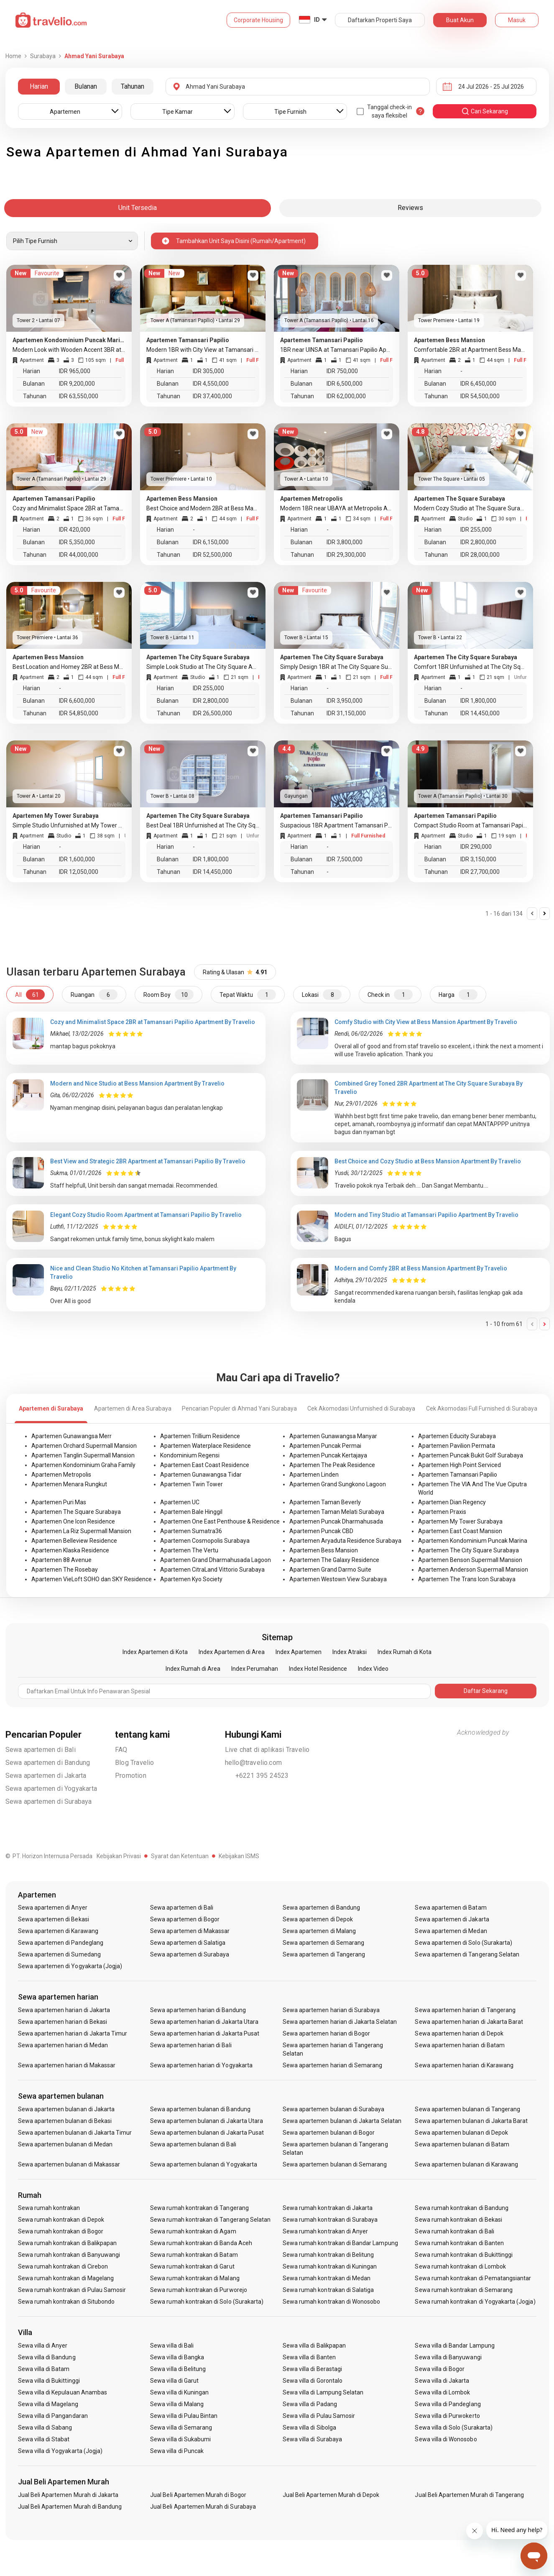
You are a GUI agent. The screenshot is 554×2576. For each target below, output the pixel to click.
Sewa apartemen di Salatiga (187, 1942)
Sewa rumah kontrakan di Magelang (66, 2278)
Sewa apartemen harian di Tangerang (465, 2010)
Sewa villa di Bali (172, 2345)
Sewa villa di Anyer (43, 2345)
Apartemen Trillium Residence (200, 1436)
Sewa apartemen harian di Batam (460, 2045)
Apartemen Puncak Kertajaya (328, 1455)
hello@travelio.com (253, 1763)
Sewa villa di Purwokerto (447, 2415)
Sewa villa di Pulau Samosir (319, 2415)
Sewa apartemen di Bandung (47, 1763)
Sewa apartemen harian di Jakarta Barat (469, 2021)
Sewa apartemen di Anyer (52, 1907)
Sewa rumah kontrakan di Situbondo (66, 2301)
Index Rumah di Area (193, 1668)
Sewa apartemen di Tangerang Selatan (467, 1954)
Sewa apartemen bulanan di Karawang (466, 2164)
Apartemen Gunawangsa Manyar (333, 1436)
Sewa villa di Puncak (177, 2451)
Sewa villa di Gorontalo (312, 2380)
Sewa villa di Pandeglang (447, 2404)
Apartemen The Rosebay (64, 1569)
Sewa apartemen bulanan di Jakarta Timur (75, 2132)
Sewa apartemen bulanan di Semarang (335, 2164)
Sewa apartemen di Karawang (58, 1931)
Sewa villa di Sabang (45, 2427)
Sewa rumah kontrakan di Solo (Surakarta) (206, 2301)
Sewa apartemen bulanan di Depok (461, 2132)
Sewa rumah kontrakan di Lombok (460, 2266)
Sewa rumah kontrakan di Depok (61, 2219)
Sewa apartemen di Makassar (190, 1931)
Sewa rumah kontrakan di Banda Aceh (201, 2243)
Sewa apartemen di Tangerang (324, 1954)
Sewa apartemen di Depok (318, 1919)
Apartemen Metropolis (61, 1474)
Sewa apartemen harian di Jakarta (64, 2010)
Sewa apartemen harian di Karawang (464, 2065)
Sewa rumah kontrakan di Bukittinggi (464, 2254)
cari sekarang (484, 111)
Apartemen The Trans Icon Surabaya (467, 1579)
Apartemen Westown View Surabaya (338, 1579)
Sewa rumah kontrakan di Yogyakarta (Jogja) (475, 2301)
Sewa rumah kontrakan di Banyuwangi (69, 2254)
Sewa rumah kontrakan (49, 2208)
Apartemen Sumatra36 (191, 1531)
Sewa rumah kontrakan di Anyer (325, 2231)
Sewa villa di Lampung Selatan (323, 2392)
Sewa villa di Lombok (442, 2392)
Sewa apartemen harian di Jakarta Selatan (340, 2021)
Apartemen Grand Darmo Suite (330, 1569)
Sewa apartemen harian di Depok (459, 2033)
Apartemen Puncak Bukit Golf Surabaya (470, 1455)
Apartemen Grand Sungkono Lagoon (337, 1484)
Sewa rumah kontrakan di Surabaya (330, 2219)
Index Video (373, 1668)
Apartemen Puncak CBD (321, 1531)
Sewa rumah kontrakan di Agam (193, 2231)
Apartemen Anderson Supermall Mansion (473, 1569)
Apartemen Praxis (442, 1511)
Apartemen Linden (314, 1474)
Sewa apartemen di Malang (319, 1931)
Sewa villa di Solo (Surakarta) (454, 2427)
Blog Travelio (134, 1763)
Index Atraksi (349, 1652)
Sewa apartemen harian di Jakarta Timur (73, 2033)
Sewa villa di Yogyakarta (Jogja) (60, 2451)
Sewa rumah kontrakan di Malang (195, 2278)
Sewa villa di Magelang (48, 2404)
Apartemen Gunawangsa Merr (71, 1436)
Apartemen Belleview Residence (74, 1540)
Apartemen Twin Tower (191, 1484)
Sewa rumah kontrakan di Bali (454, 2231)
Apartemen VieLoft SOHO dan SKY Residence (91, 1579)
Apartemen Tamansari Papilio (457, 1474)
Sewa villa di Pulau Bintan (183, 2415)
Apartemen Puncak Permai (325, 1445)
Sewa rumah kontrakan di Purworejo (198, 2290)
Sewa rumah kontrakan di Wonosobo (331, 2301)
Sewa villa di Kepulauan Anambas (62, 2392)
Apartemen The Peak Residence (332, 1465)
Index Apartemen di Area (232, 1652)
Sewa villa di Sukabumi (180, 2439)
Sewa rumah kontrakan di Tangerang (199, 2208)
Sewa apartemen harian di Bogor (326, 2033)
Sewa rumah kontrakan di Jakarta (328, 2208)
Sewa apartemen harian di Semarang (333, 2065)
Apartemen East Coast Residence (204, 1465)
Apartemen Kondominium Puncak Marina (472, 1540)
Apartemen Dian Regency (452, 1502)
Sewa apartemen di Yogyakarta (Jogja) (70, 1966)
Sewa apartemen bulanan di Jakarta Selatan (342, 2121)
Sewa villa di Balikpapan (314, 2345)
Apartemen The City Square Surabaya (468, 1550)
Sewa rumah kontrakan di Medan (326, 2278)
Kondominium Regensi (190, 1455)
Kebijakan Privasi (119, 1856)
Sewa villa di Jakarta (442, 2380)
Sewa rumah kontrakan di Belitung (328, 2254)
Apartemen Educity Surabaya (457, 1436)
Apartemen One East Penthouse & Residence (220, 1521)
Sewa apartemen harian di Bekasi (62, 2021)
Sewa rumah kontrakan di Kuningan (330, 2266)
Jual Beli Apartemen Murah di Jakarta (68, 2494)
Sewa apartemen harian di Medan (63, 2045)
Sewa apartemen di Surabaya (48, 1801)
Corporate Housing (258, 20)
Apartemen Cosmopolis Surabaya (205, 1540)
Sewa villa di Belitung (178, 2369)
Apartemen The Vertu (189, 1550)
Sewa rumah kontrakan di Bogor (60, 2231)
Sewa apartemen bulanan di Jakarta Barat (471, 2121)
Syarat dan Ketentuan (180, 1856)
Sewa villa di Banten (309, 2357)
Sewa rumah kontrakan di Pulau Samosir (72, 2290)
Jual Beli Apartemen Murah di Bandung (70, 2506)
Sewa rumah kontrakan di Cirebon (63, 2266)
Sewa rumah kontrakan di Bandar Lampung (340, 2243)
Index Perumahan (254, 1668)
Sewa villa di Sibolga (309, 2427)
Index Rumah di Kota (404, 1652)
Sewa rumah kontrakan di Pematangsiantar (473, 2278)
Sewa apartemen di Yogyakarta (51, 1788)
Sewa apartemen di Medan (451, 1931)
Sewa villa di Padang (310, 2404)
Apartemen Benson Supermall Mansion (470, 1560)
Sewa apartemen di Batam (450, 1907)
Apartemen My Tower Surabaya (460, 1521)
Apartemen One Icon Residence (73, 1521)
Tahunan (132, 86)
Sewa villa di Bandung (47, 2357)
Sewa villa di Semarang (181, 2427)
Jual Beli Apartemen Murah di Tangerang (469, 2494)
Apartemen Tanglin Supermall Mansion (83, 1455)
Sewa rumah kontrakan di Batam (193, 2254)
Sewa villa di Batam (44, 2369)
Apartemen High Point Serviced (459, 1465)
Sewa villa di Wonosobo (446, 2439)
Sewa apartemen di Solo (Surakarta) (463, 1942)
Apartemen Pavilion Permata (456, 1445)
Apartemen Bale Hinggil (191, 1511)
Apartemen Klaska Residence (70, 1550)
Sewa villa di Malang (177, 2404)
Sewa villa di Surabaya (312, 2439)
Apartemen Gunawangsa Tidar (201, 1474)
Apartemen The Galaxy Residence (334, 1560)
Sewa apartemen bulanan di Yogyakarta (203, 2164)
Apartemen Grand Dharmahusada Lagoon (215, 1560)
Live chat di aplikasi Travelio (267, 1750)
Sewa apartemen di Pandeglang (60, 1942)
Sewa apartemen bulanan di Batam (462, 2144)
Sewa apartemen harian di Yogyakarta (201, 2065)
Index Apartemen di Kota (155, 1652)
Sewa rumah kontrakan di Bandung (461, 2208)
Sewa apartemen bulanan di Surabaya (334, 2109)
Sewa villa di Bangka (177, 2357)
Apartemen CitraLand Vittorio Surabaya (212, 1569)
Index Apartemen (299, 1652)
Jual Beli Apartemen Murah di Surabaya (203, 2506)
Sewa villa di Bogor (440, 2369)
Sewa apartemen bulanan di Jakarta (66, 2109)
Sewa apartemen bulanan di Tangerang (467, 2109)
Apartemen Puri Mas (58, 1502)
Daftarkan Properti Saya (380, 20)
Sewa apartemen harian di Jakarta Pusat (204, 2033)
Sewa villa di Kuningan (179, 2392)
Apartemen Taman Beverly (325, 1502)
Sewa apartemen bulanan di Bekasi (65, 2121)
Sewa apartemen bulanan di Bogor (329, 2132)
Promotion (130, 1776)
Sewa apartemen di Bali (40, 1750)
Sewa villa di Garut (174, 2380)
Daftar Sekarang (486, 1690)
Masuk (517, 20)
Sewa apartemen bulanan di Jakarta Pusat (207, 2132)
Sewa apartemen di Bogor (185, 1919)
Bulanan (85, 86)
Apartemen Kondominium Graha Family (83, 1465)
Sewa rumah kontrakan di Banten (459, 2243)
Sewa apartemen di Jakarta (46, 1776)
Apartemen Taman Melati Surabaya (336, 1511)
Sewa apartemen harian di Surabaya (331, 2010)
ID (317, 19)
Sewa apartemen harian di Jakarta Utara (204, 2021)
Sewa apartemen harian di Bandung (198, 2010)
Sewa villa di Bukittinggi (49, 2380)
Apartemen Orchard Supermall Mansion (84, 1445)
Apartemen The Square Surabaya (76, 1511)
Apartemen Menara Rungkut (69, 1484)
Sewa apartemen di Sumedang (59, 1954)
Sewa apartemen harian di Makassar (67, 2065)
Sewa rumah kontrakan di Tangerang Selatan (210, 2219)
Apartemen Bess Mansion (323, 1550)
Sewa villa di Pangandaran (53, 2415)
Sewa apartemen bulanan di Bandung (200, 2109)
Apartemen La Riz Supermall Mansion (81, 1531)
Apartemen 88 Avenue (61, 1560)
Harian (39, 86)
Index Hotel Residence (318, 1668)
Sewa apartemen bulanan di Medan (65, 2144)
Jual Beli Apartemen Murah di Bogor (198, 2494)
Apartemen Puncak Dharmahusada (336, 1521)
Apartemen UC (179, 1502)
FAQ (121, 1750)
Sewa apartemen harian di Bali (190, 2045)
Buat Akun (460, 20)
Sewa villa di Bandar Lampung (454, 2345)
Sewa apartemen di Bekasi (53, 1919)
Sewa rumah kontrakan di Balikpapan (67, 2243)
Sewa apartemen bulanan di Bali (193, 2144)
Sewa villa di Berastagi (312, 2369)
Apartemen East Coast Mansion (460, 1531)
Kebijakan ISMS (239, 1856)
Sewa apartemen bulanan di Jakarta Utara (206, 2121)
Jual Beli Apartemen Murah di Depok (331, 2494)
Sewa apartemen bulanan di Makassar (69, 2164)
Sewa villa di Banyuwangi (448, 2357)
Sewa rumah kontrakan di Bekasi (458, 2219)
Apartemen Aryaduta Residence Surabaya (345, 1540)
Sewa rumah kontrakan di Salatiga (328, 2290)
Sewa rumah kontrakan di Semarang (464, 2290)
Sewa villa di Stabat (44, 2439)
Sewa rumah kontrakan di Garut (192, 2266)
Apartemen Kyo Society (191, 1579)
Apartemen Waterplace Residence (205, 1445)
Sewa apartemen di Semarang (323, 1942)
